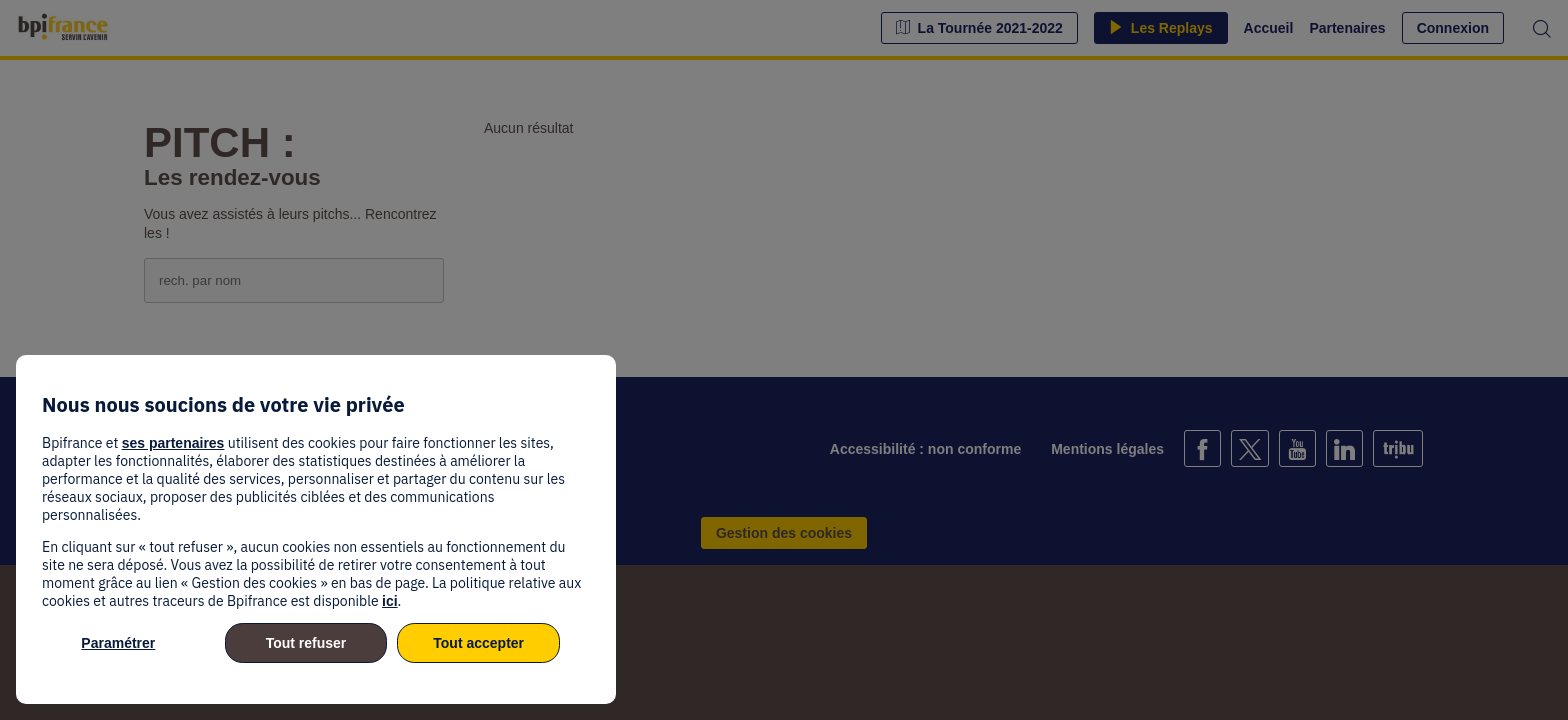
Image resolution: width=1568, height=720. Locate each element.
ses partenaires (173, 443)
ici (390, 601)
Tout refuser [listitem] (306, 643)
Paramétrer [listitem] (118, 643)
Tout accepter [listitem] (478, 643)
